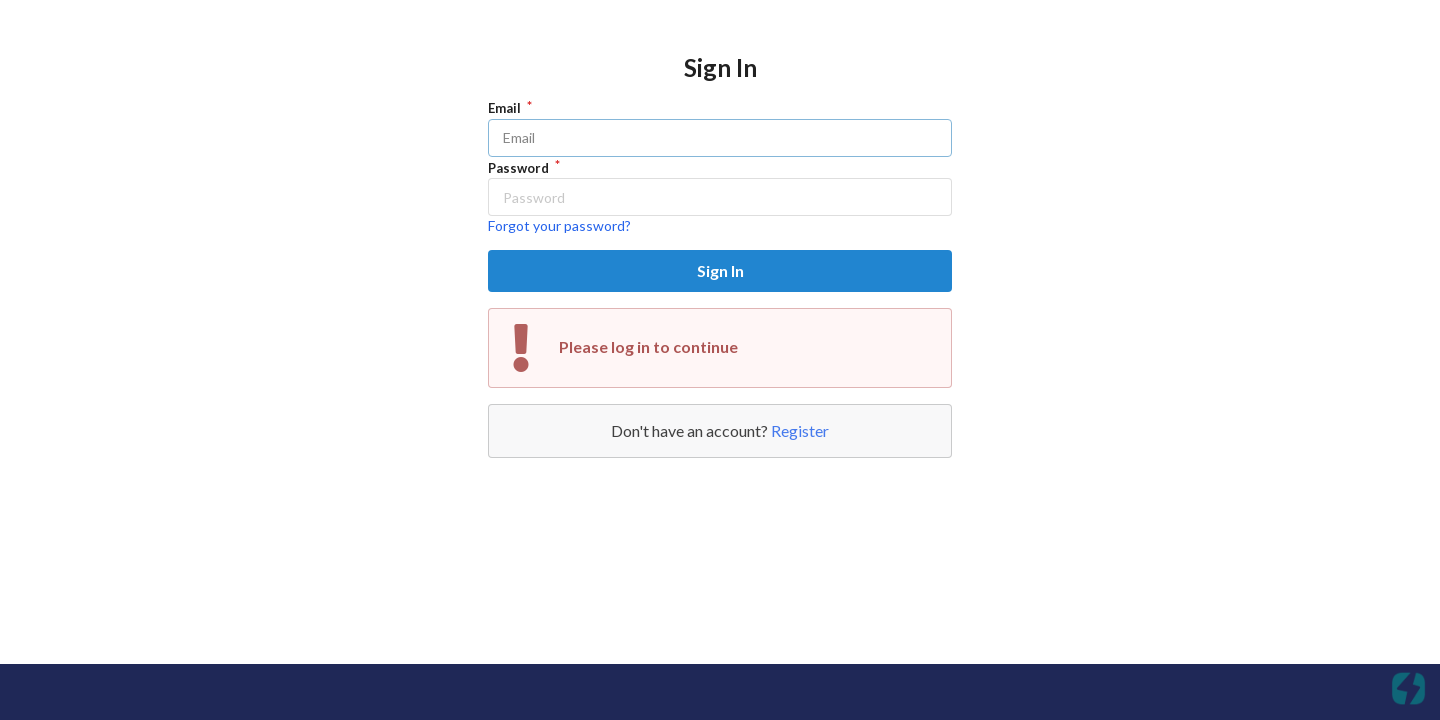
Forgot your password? (559, 225)
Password (520, 168)
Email (506, 108)
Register (800, 430)
